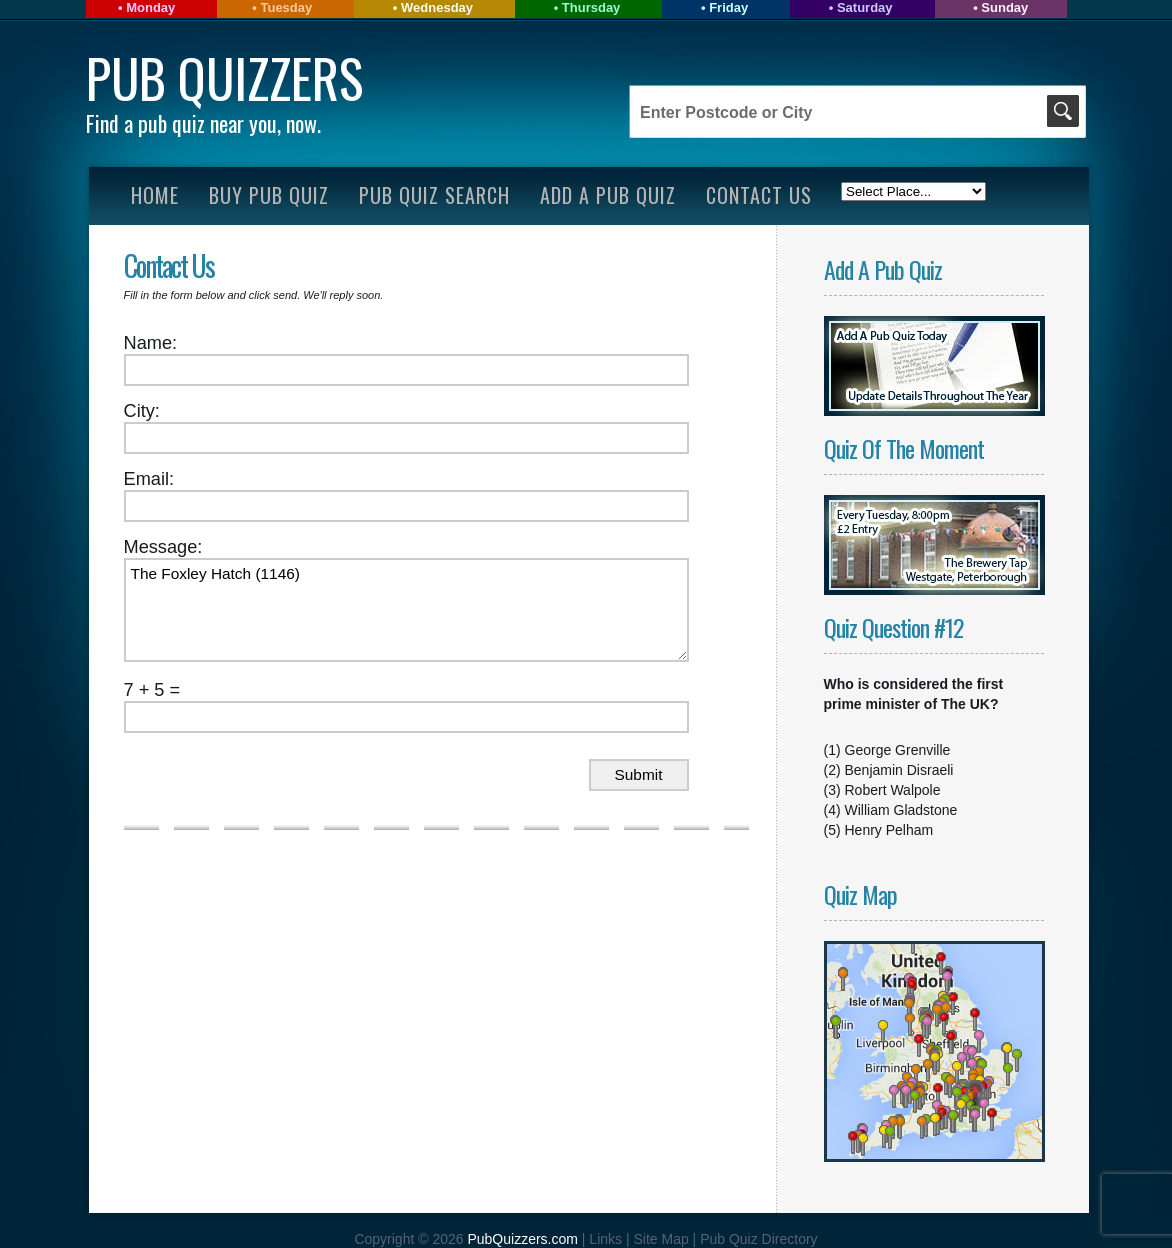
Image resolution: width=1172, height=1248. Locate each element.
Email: (149, 479)
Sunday (1004, 7)
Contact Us (759, 195)
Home (155, 195)
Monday (150, 7)
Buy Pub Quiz (269, 195)
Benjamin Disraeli (899, 770)
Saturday (865, 7)
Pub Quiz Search (434, 195)
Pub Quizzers (224, 77)
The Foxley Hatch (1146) (406, 610)
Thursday (591, 7)
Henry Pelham (889, 830)
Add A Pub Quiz (608, 195)
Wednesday (437, 7)
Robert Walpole (893, 790)
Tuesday (286, 7)
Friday (728, 7)
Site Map (662, 1239)
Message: (163, 547)
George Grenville (898, 750)
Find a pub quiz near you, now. (203, 123)
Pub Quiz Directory (758, 1239)
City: (142, 411)
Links (605, 1239)
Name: (151, 343)
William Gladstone (901, 810)
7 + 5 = (152, 690)
